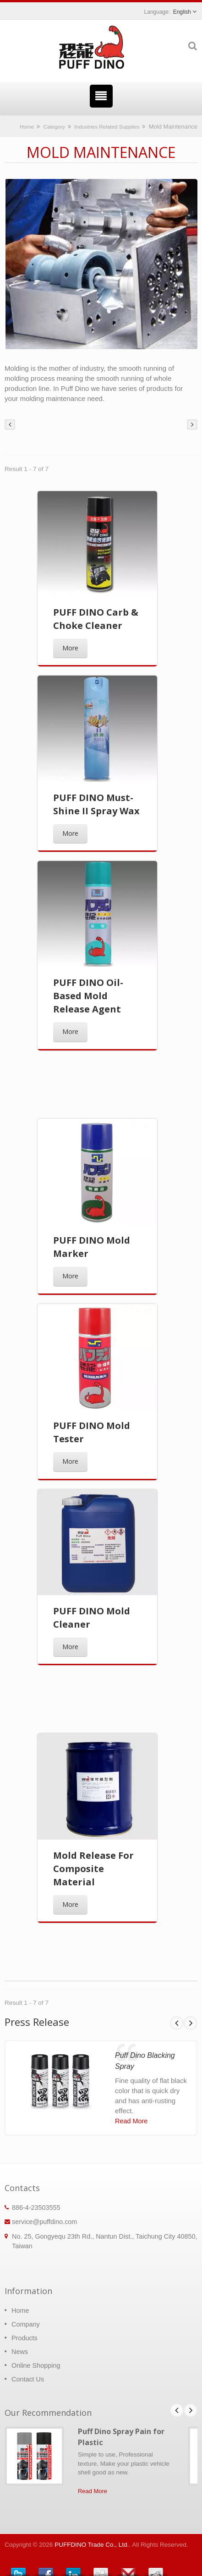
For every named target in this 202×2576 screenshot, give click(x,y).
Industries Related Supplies (106, 127)
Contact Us (27, 2379)
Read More (131, 2121)
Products (24, 2338)
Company (25, 2324)
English (182, 12)
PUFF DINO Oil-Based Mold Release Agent (88, 995)
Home (27, 127)
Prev (177, 2023)
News (19, 2351)
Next (190, 2023)
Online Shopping (35, 2365)
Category (54, 127)
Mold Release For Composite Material (93, 1868)
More (70, 648)
